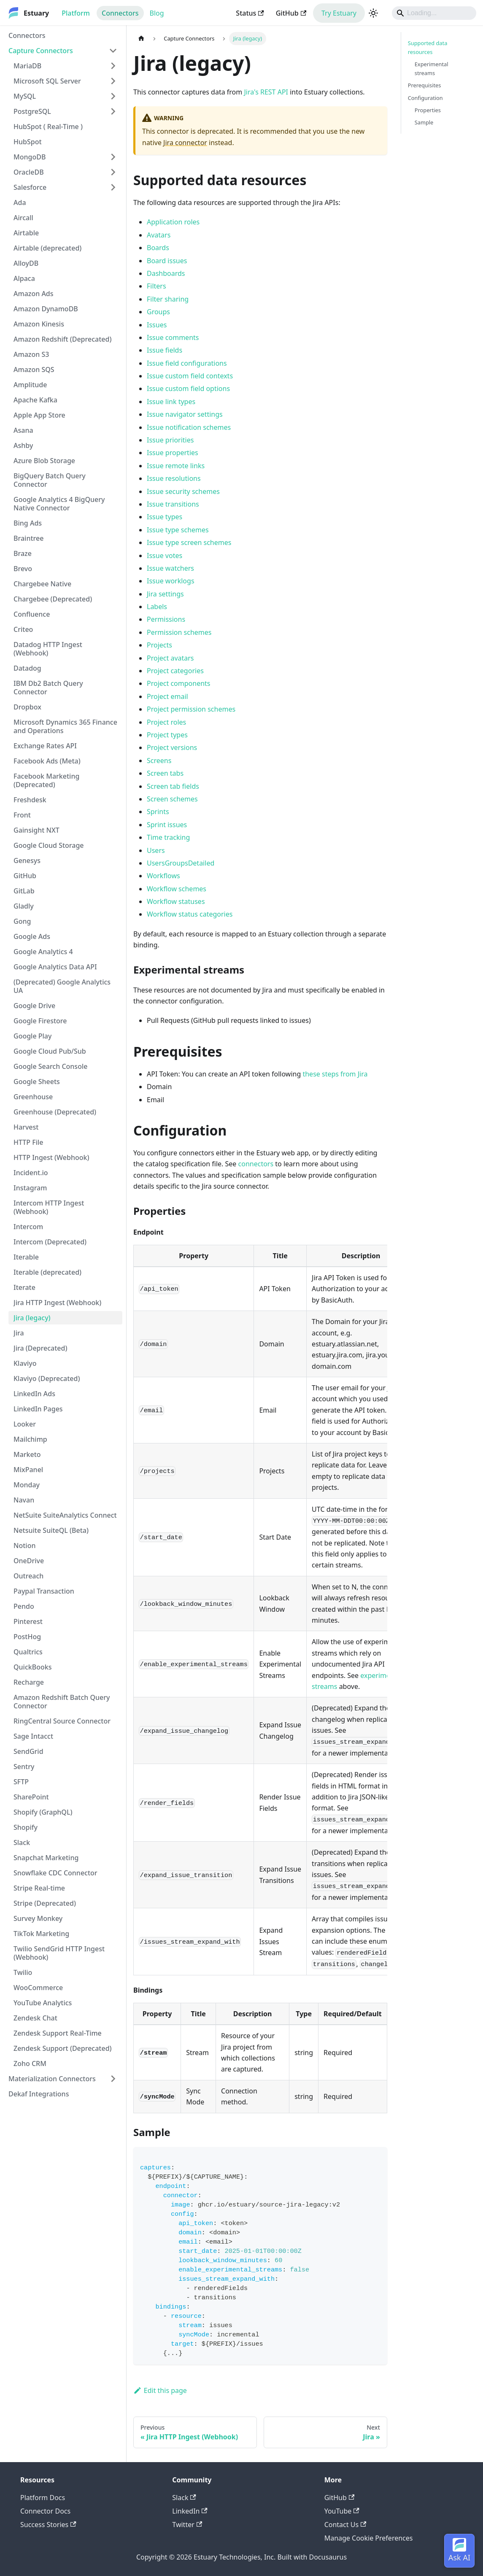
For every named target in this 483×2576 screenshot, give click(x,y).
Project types (167, 734)
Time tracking (168, 837)
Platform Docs (42, 2497)
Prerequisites (424, 85)
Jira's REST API (266, 92)
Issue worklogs (170, 580)
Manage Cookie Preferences (368, 2538)
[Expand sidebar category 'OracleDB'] (113, 172)
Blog (157, 13)
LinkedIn (189, 2511)
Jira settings (165, 594)
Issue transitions (173, 504)
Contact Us (345, 2524)
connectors (256, 1163)
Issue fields (164, 350)
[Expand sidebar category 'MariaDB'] (113, 66)
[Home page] (141, 38)
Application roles (173, 222)
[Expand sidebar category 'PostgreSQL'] (113, 111)
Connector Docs (45, 2511)
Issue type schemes (178, 529)
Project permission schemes (191, 709)
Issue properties (172, 452)
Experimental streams (431, 68)
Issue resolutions (174, 478)
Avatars (158, 235)
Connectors (120, 13)
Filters (156, 286)
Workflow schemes (176, 888)
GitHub (291, 13)
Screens (159, 760)
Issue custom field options (188, 388)
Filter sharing (168, 299)
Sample (424, 122)
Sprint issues (167, 824)
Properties (428, 110)
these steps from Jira (334, 1074)
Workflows (163, 875)
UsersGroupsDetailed (180, 863)
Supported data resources (428, 47)
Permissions (166, 619)
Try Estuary (338, 13)
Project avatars (170, 658)
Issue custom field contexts (190, 375)
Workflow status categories (189, 914)
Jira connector (185, 142)
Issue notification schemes (189, 427)
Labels (157, 606)
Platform (76, 13)
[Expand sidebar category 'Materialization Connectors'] (113, 2078)
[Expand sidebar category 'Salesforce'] (113, 187)
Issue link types (171, 401)
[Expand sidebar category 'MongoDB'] (113, 157)
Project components (178, 683)
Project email (167, 696)
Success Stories (48, 2524)
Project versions (172, 747)
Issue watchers (170, 568)
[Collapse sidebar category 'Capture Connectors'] (113, 50)
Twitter (187, 2524)
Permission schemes (179, 632)
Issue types (164, 516)
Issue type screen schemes (189, 542)
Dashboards (166, 273)
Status (250, 13)
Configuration (425, 98)
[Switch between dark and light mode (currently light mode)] (373, 13)
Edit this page (160, 2390)
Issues (157, 324)
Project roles (166, 722)
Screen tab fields (173, 786)
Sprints (158, 811)
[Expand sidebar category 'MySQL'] (113, 96)
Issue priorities (170, 440)
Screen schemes (172, 799)
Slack (184, 2497)
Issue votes (164, 555)
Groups (158, 311)
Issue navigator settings (185, 414)
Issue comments (173, 337)
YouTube (341, 2511)
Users (156, 850)
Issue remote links (176, 465)
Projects (159, 645)
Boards (158, 247)
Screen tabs (165, 773)
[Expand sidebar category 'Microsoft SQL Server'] (113, 81)
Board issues (167, 260)
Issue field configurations (187, 363)
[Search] (434, 13)
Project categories (175, 670)
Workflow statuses (176, 901)
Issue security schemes (183, 491)
